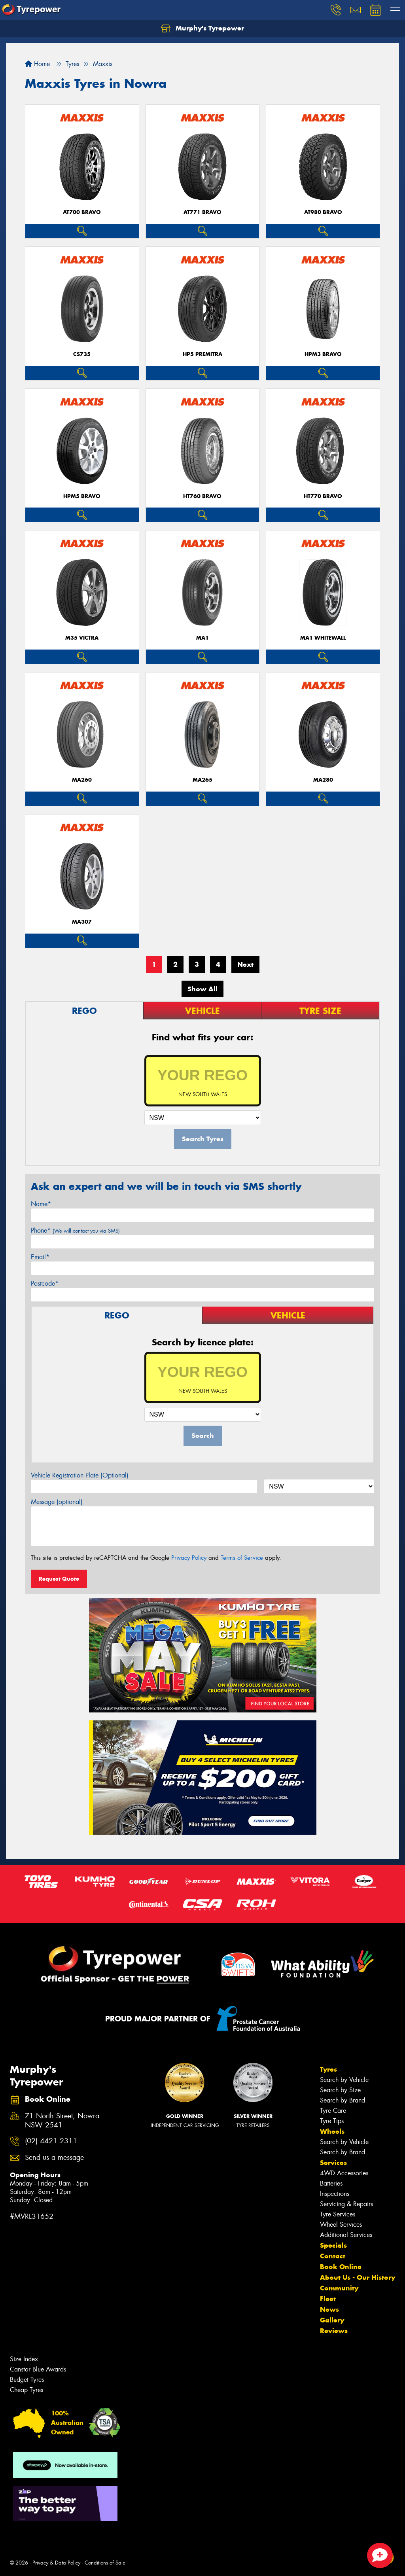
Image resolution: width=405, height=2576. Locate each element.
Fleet (328, 2298)
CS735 (82, 354)
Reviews (334, 2330)
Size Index (24, 2359)
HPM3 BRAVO (323, 354)
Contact (332, 2256)
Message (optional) (57, 1502)
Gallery (332, 2320)
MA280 (323, 780)
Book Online (340, 2266)
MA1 (202, 638)
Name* (41, 1204)
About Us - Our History (357, 2277)
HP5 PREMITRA (202, 354)
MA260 (82, 780)
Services (333, 2162)
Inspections (334, 2194)
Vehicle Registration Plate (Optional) (80, 1475)
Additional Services (346, 2235)
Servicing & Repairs (346, 2204)
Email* (40, 1257)
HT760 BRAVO (202, 496)
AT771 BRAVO (202, 212)
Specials (333, 2245)
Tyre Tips (332, 2121)
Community (339, 2288)
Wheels (332, 2131)
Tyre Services (337, 2214)
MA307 (82, 922)
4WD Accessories (344, 2173)
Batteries (331, 2183)
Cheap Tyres (26, 2390)
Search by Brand (342, 2100)
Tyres (328, 2069)
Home (37, 64)
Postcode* (45, 1283)
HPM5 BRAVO (81, 496)
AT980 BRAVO (323, 212)
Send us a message (54, 2157)
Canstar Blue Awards (38, 2369)
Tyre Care (333, 2110)
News (329, 2309)
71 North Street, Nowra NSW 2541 (62, 2121)
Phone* (75, 1230)
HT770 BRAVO (323, 496)
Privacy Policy (188, 1558)
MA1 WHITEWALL (323, 638)
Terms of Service (242, 1558)
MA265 (202, 780)
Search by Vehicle (344, 2080)
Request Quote (59, 1578)
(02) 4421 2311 (51, 2141)
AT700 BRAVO (82, 212)
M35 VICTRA (81, 638)
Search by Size (340, 2090)
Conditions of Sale (105, 2562)
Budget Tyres (27, 2379)
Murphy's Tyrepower (202, 28)
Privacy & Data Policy (56, 2562)
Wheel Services (341, 2224)
